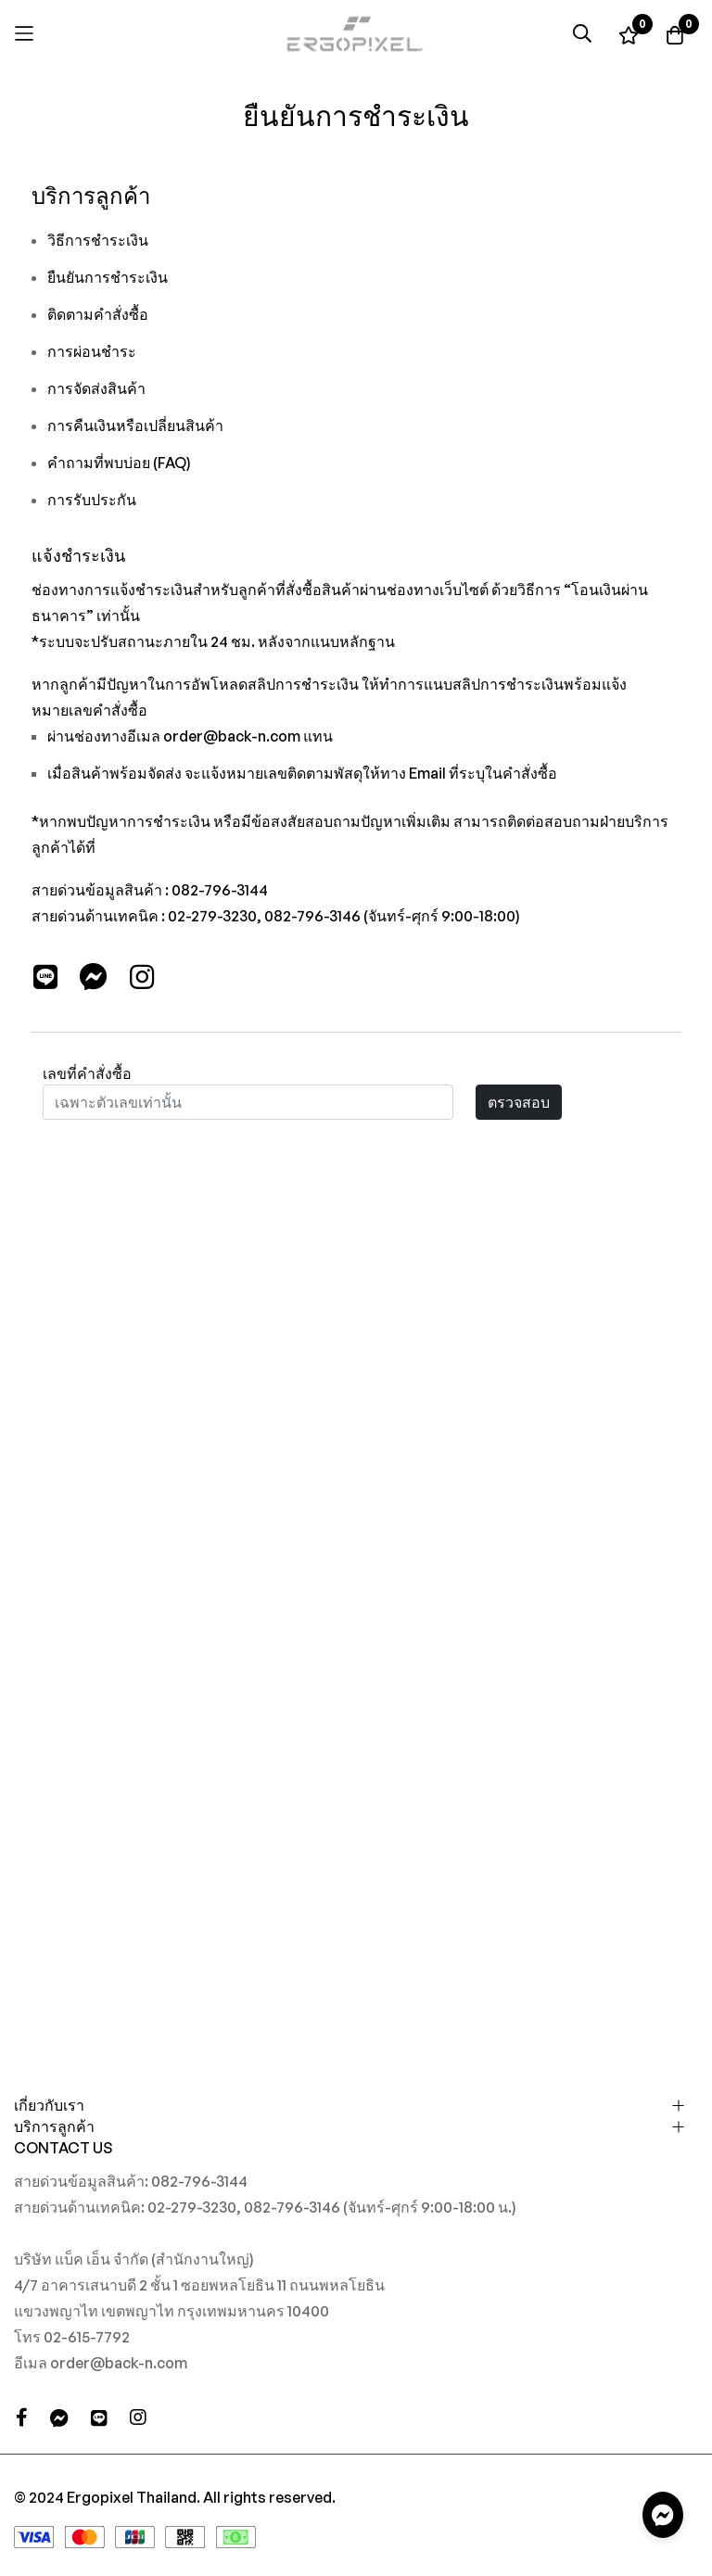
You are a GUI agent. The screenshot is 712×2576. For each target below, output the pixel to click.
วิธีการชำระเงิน (97, 240)
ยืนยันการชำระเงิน (107, 277)
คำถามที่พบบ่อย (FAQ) (119, 462)
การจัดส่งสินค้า (96, 388)
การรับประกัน (91, 499)
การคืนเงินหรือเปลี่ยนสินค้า (135, 425)
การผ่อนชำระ (91, 351)
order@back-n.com (231, 736)
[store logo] (356, 34)
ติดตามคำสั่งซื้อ (97, 314)
